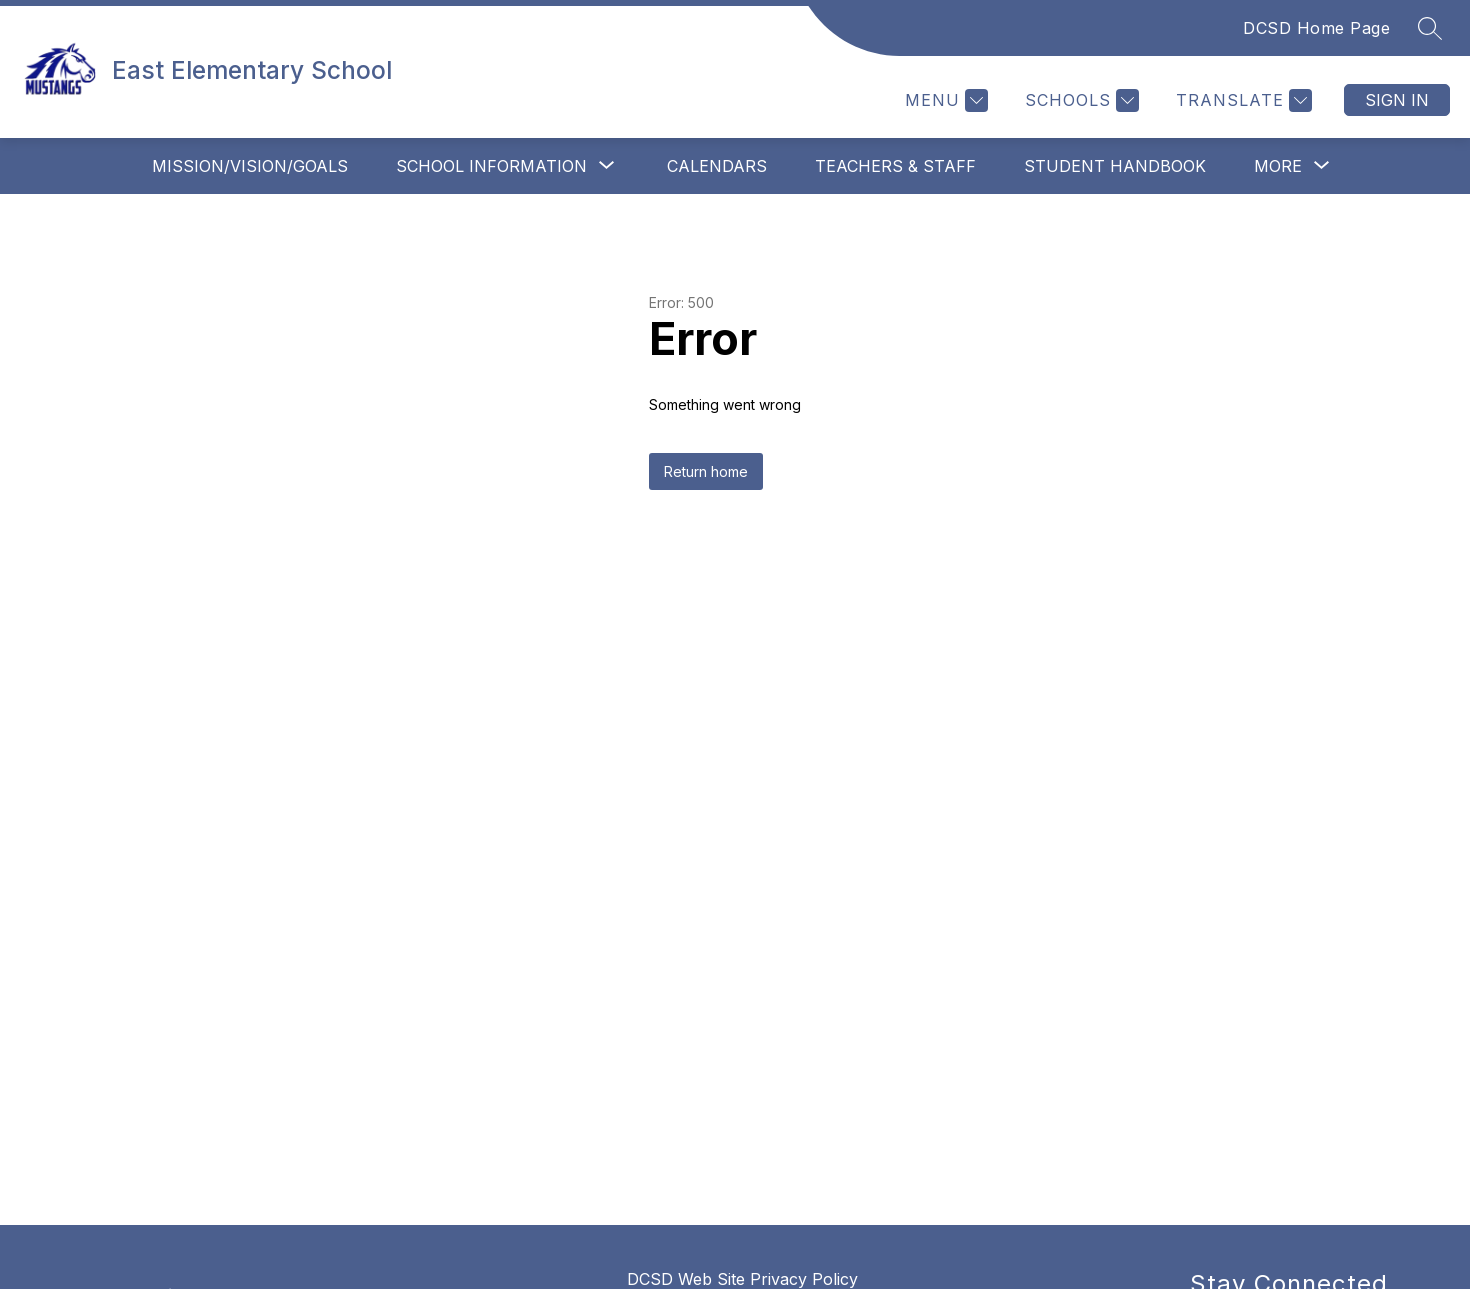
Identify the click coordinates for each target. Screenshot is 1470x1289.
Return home (706, 471)
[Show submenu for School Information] (491, 166)
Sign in (1397, 100)
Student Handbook (1115, 166)
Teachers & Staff (895, 166)
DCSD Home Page (1316, 28)
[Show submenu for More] (1278, 166)
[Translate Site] (1241, 100)
